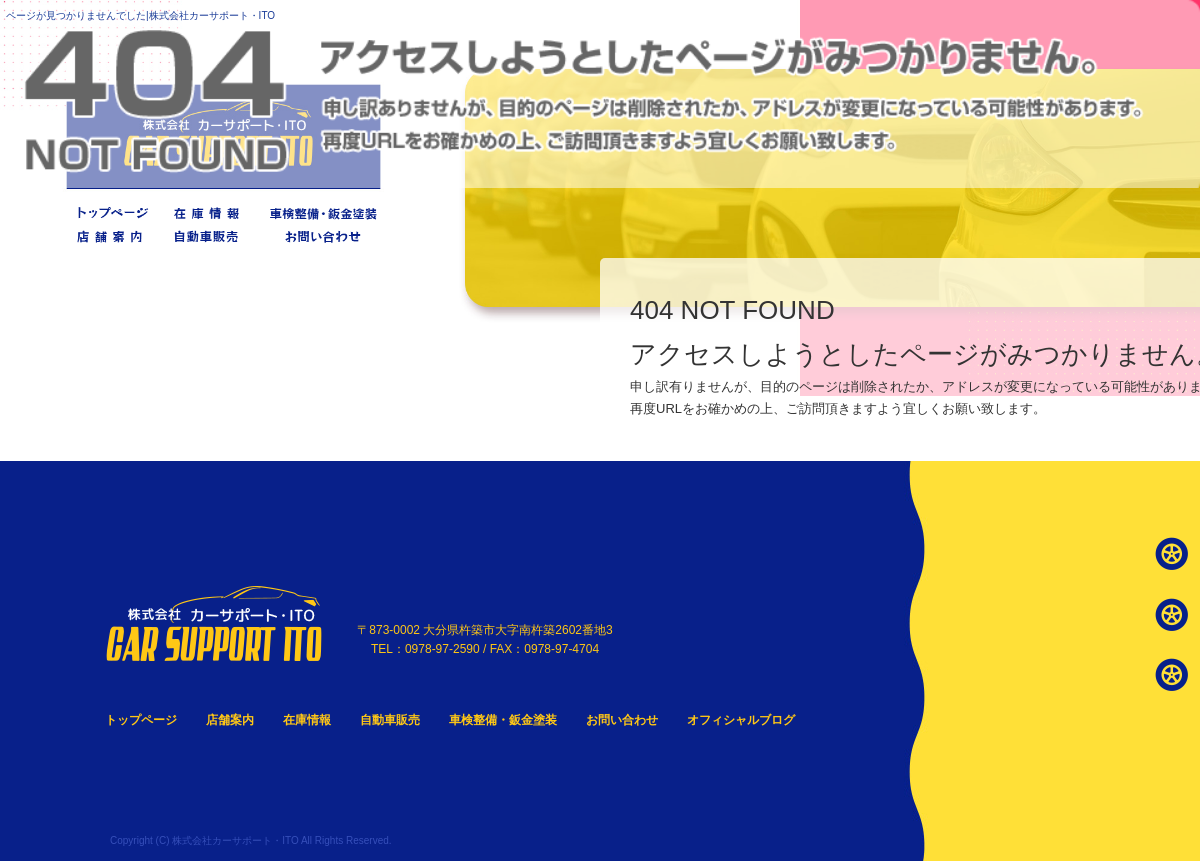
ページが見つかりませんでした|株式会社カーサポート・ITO (140, 15)
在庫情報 (210, 212)
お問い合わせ (321, 236)
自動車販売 (210, 236)
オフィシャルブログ (741, 720)
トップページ (111, 212)
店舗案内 (111, 236)
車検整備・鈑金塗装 (321, 212)
